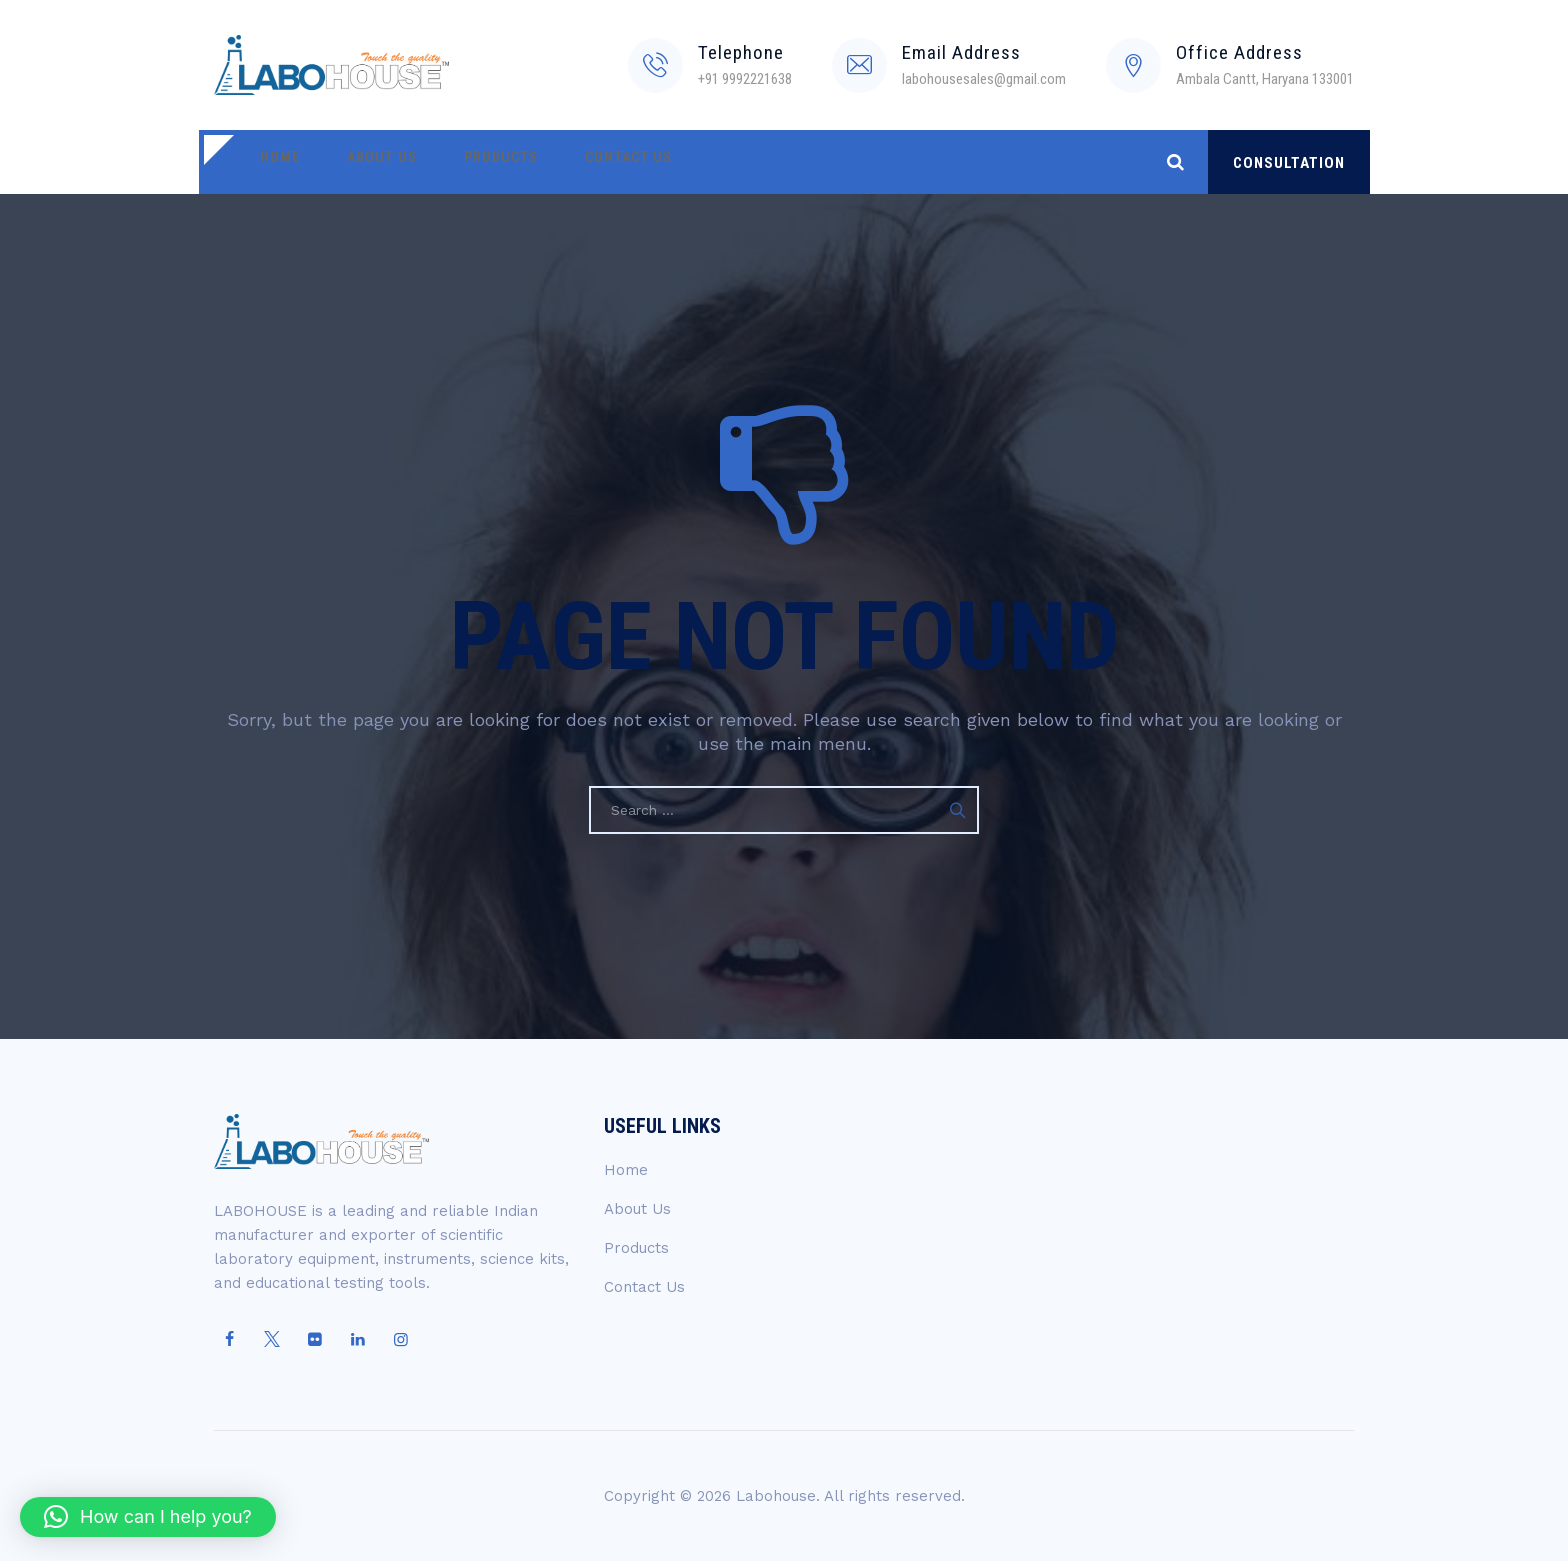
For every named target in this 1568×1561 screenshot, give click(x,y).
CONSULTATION (1289, 163)
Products (471, 162)
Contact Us (586, 162)
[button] (148, 1517)
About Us (364, 162)
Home (274, 162)
